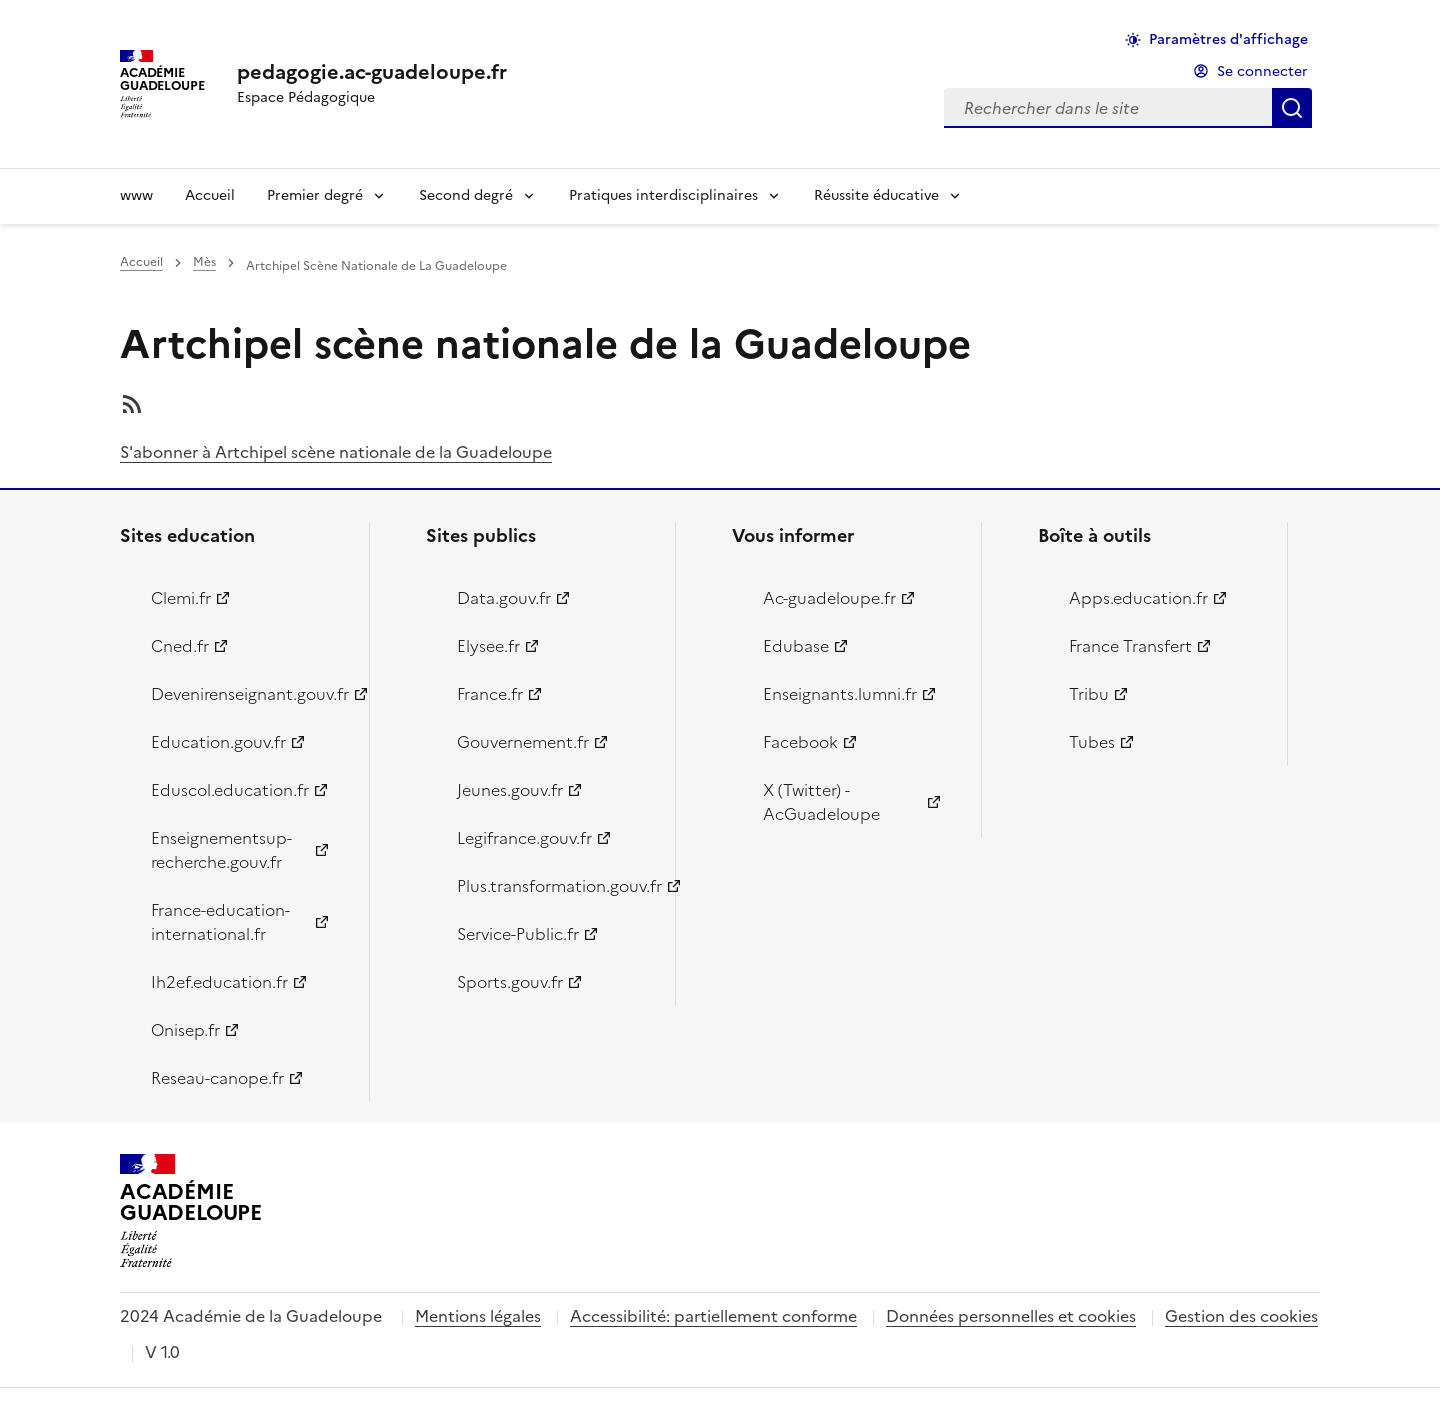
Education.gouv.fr (218, 742)
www (136, 195)
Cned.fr (180, 646)
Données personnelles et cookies (1011, 1316)
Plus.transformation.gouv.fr (554, 886)
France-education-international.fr (220, 922)
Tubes (1092, 742)
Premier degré (315, 195)
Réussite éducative (876, 195)
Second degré (466, 195)
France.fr (490, 694)
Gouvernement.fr (523, 742)
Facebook (800, 742)
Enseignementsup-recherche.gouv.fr (221, 850)
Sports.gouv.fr (510, 982)
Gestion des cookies (1241, 1316)
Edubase (796, 646)
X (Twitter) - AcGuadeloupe (821, 802)
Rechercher (1292, 108)
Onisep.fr (185, 1030)
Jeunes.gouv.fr (510, 790)
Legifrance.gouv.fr (524, 838)
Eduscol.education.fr (230, 790)
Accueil (210, 195)
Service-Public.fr (518, 934)
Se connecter (1262, 71)
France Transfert (1130, 646)
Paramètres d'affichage (1228, 39)
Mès (204, 262)
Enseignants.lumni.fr (840, 694)
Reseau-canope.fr (217, 1078)
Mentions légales (478, 1316)
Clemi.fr (181, 598)
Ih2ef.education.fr (219, 982)
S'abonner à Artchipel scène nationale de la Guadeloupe (336, 452)
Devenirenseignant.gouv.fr (248, 694)
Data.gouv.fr (504, 598)
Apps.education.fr (1138, 598)
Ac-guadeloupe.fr (829, 598)
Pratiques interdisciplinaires (663, 195)
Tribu (1089, 694)
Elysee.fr (488, 646)
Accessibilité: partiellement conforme (713, 1316)
